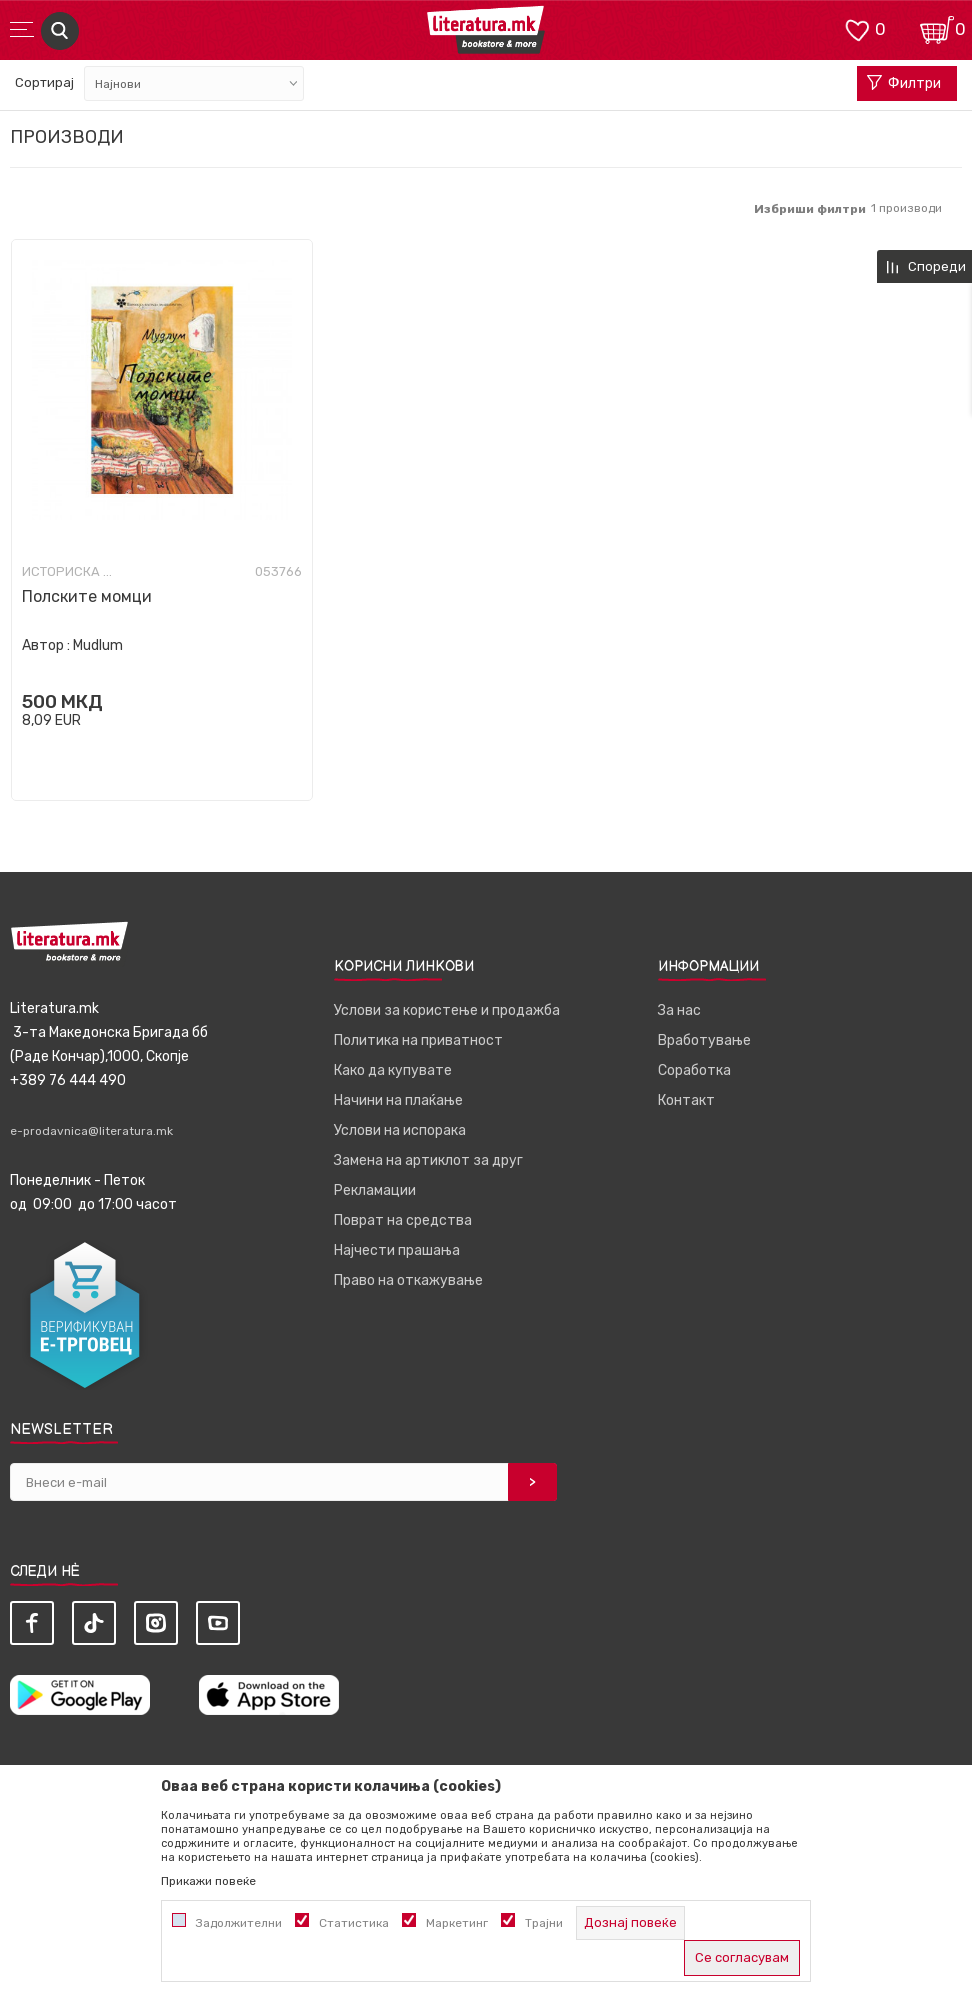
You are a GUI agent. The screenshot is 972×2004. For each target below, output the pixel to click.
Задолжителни (239, 1923)
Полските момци (87, 596)
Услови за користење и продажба (447, 1010)
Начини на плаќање (398, 1100)
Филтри (904, 84)
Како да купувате (393, 1070)
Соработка (694, 1070)
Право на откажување (408, 1280)
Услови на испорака (400, 1130)
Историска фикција (72, 572)
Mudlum (98, 645)
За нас (679, 1010)
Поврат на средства (403, 1220)
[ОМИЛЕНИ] (857, 28)
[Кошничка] (937, 28)
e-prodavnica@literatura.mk (91, 1131)
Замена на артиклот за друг (428, 1160)
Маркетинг (457, 1923)
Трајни (544, 1923)
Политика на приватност (418, 1040)
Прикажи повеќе (208, 1881)
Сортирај (44, 82)
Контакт (686, 1100)
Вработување (704, 1040)
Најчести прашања (397, 1250)
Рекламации (375, 1190)
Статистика (354, 1923)
